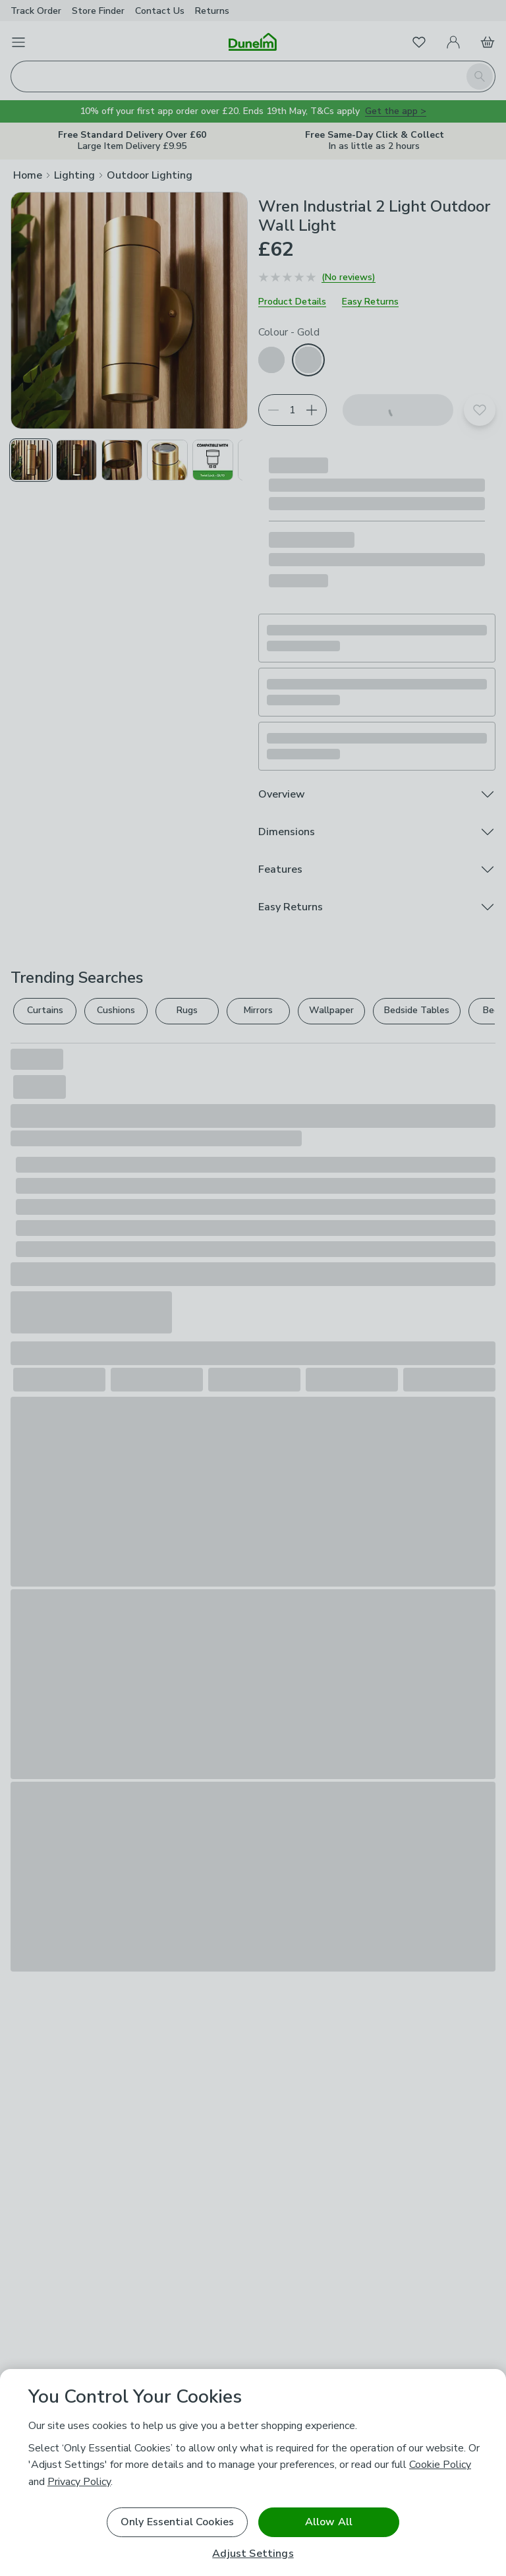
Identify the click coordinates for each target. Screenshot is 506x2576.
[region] (253, 2472)
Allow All (328, 2522)
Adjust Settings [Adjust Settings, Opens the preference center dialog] (252, 2554)
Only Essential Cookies (178, 2522)
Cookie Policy (440, 2464)
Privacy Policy (79, 2481)
